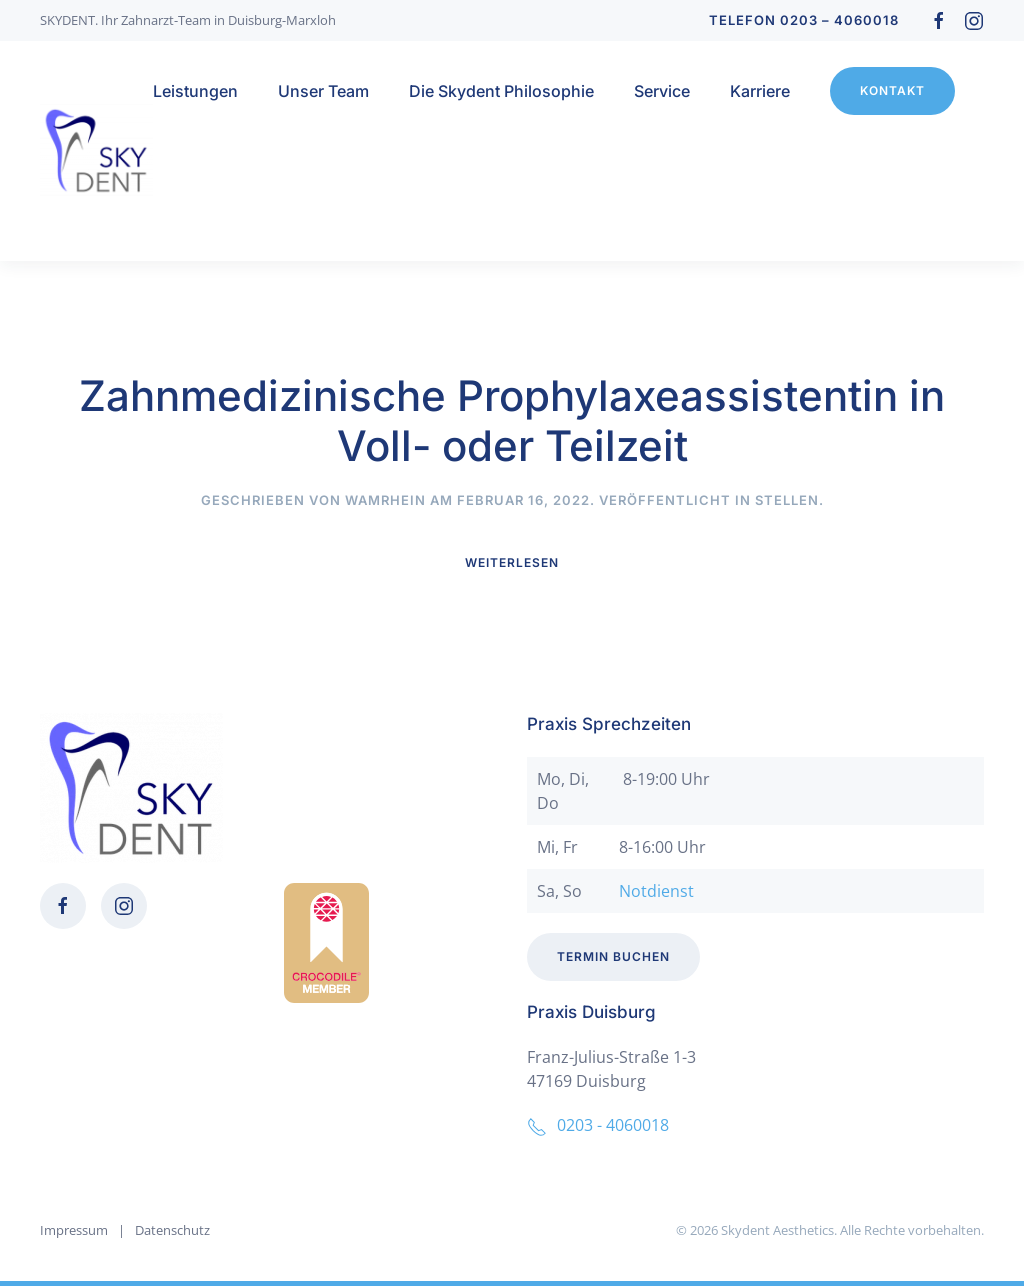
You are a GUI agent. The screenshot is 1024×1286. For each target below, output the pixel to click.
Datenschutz (172, 1231)
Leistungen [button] (195, 91)
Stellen (787, 500)
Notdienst (656, 892)
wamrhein (385, 500)
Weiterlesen (512, 562)
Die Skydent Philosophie (501, 91)
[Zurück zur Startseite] (96, 150)
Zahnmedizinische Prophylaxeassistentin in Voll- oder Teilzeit (512, 420)
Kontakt (892, 90)
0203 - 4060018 (598, 1125)
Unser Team (323, 91)
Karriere (760, 91)
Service (662, 91)
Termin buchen (613, 957)
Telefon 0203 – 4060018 (804, 20)
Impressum (74, 1231)
